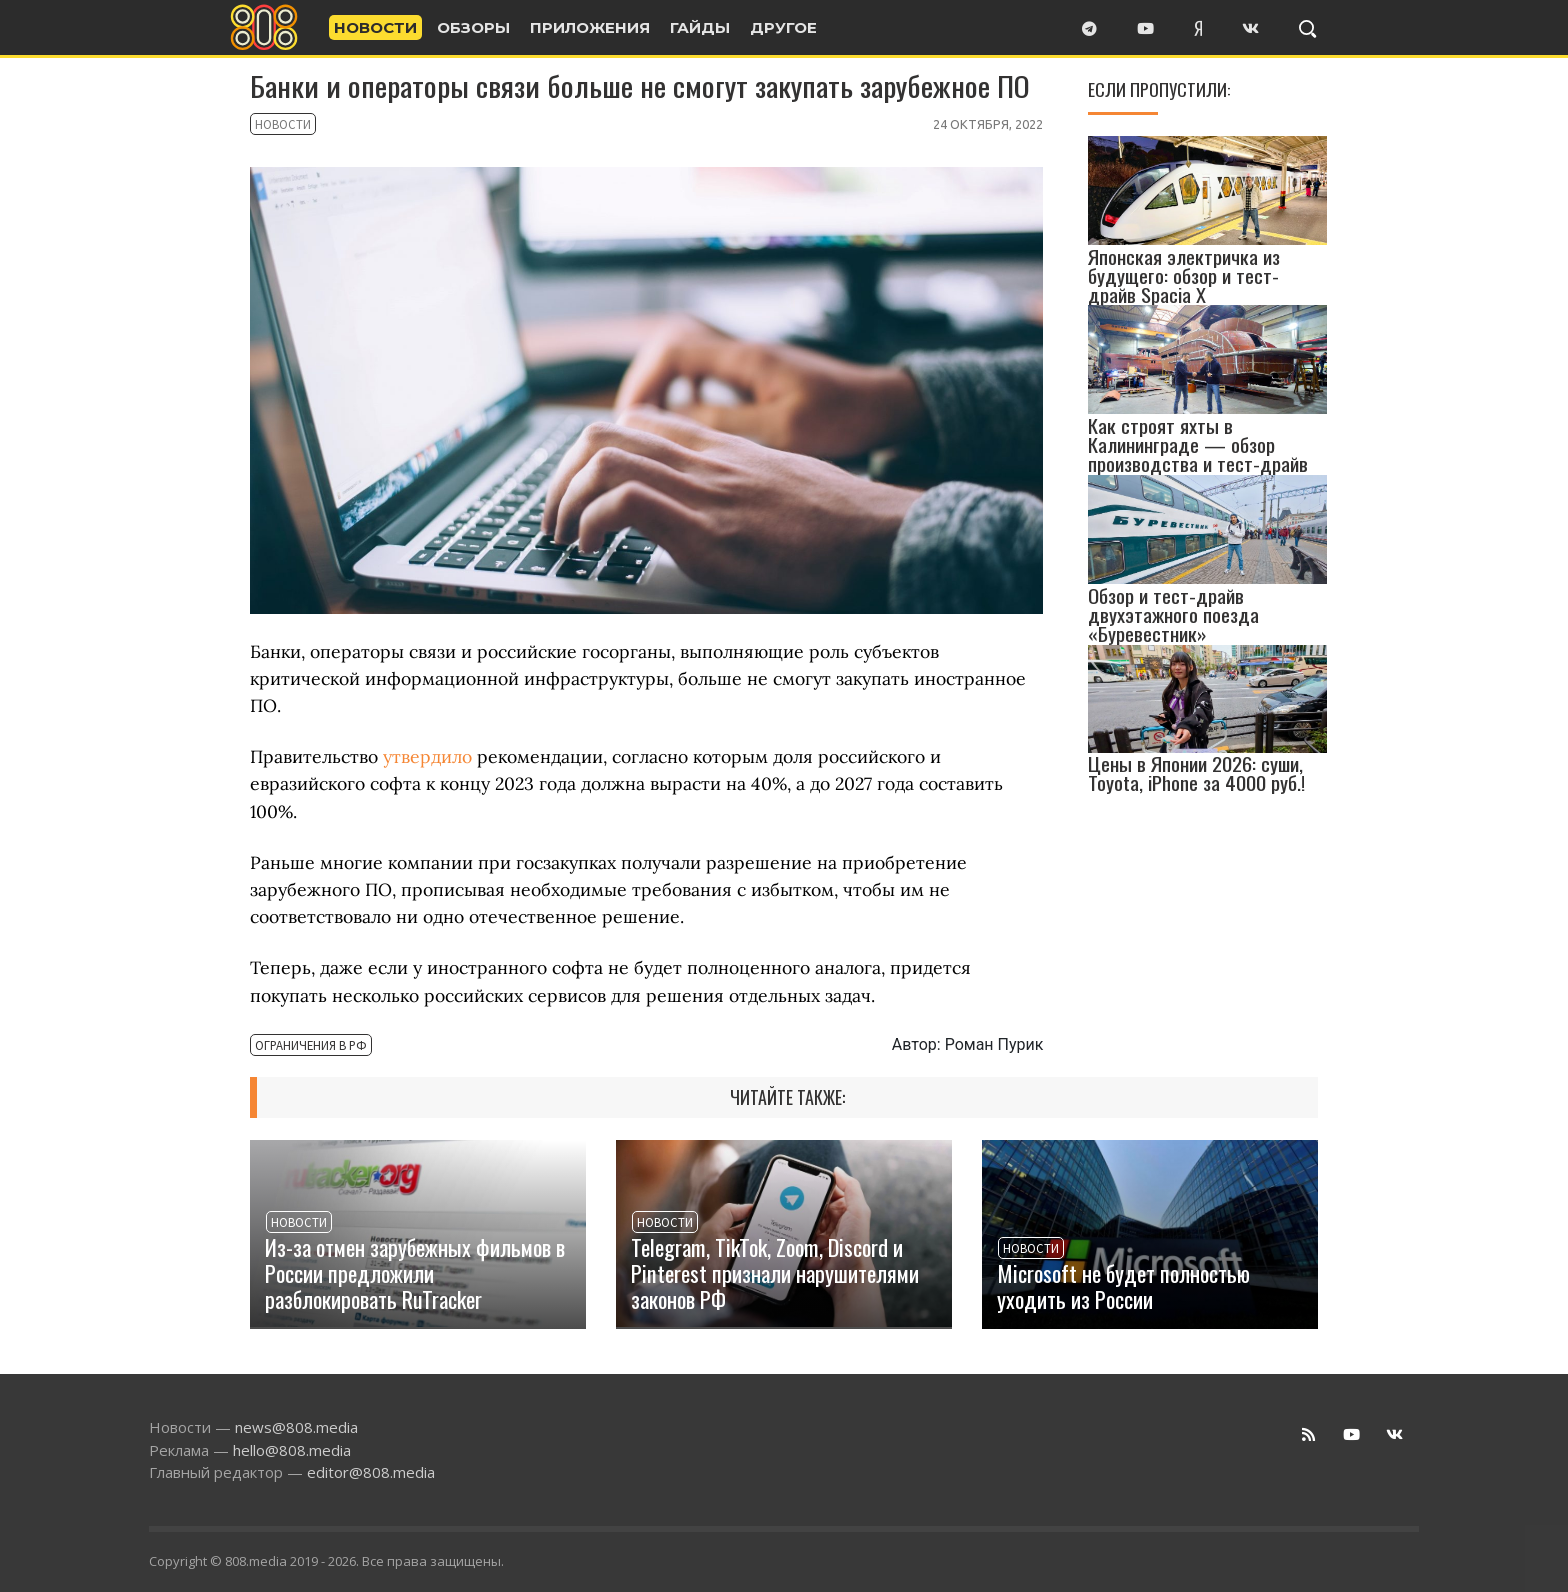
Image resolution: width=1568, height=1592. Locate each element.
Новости (276, 126)
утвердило (427, 756)
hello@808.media (292, 1450)
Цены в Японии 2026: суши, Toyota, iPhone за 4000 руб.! (1196, 773)
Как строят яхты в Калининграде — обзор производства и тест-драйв (1198, 444)
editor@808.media (371, 1472)
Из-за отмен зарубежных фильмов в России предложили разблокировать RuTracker (415, 1272)
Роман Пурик (994, 1044)
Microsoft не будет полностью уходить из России (1123, 1285)
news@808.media (296, 1427)
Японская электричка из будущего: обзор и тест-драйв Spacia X (1184, 274)
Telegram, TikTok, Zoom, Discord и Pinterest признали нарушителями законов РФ (775, 1272)
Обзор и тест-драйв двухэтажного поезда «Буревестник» (1173, 614)
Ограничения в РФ (298, 1047)
